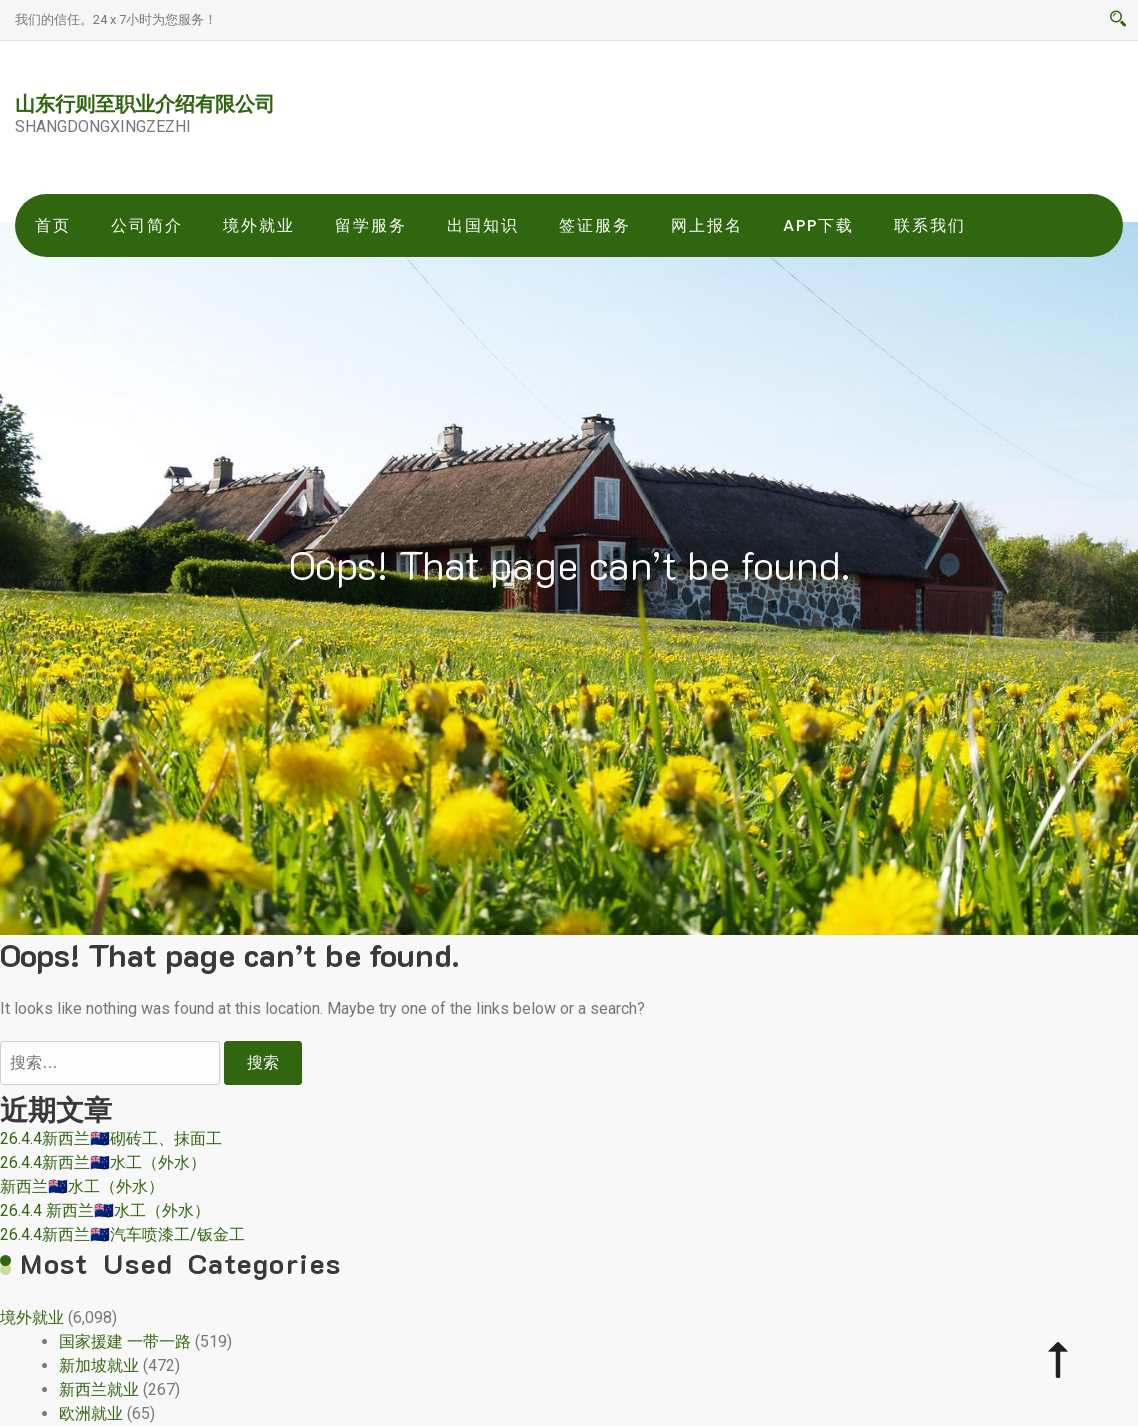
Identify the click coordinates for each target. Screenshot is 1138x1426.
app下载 (818, 225)
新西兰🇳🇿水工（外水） (82, 1186)
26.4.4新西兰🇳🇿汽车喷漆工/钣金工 (122, 1234)
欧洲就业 (91, 1413)
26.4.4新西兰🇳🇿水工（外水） (103, 1162)
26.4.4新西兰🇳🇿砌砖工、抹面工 (111, 1138)
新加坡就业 (99, 1365)
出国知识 (483, 225)
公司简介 (147, 225)
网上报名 (707, 225)
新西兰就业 (99, 1389)
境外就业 (259, 225)
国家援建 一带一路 (125, 1341)
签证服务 (595, 225)
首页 (53, 225)
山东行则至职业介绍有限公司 (145, 103)
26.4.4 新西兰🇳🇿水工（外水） (105, 1210)
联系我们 (930, 225)
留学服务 (371, 225)
